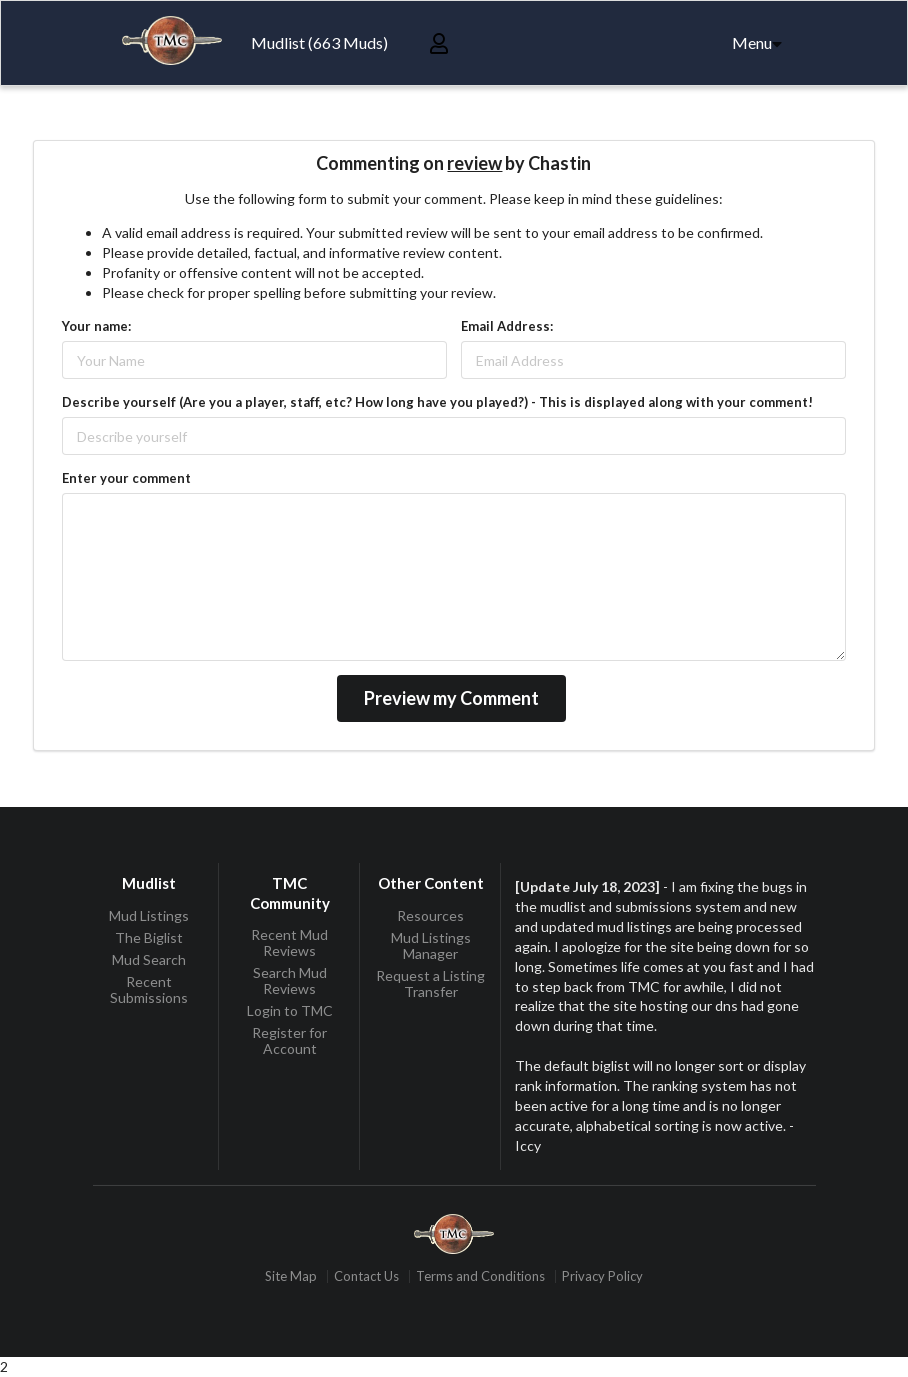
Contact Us (366, 1276)
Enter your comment (126, 478)
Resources (430, 916)
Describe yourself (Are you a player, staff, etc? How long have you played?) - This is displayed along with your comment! (437, 402)
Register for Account (289, 1040)
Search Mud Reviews (290, 980)
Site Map (291, 1276)
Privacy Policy (602, 1276)
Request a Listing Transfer (430, 983)
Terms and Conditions (480, 1276)
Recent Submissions (149, 989)
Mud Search (149, 959)
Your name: (96, 326)
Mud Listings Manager (431, 945)
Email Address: (507, 326)
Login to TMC (290, 1010)
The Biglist (149, 937)
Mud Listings (149, 916)
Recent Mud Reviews (289, 943)
